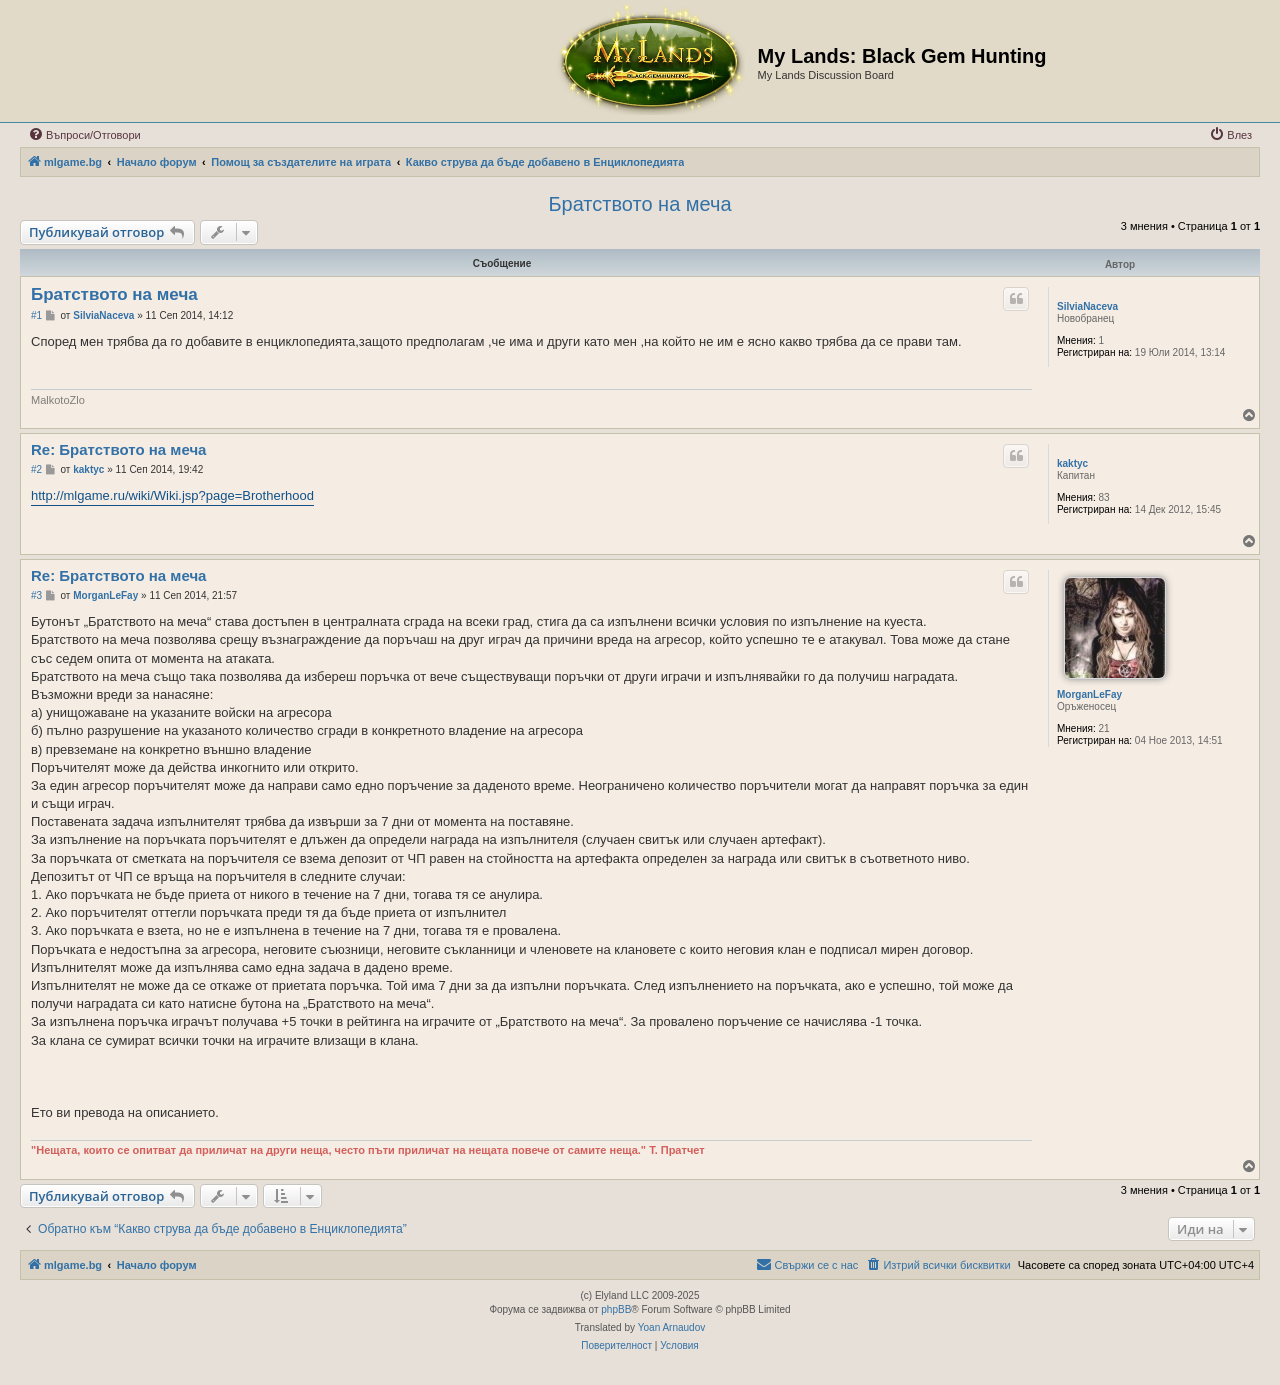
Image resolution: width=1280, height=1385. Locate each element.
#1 (36, 315)
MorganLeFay (1089, 694)
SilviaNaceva (1087, 306)
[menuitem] (84, 135)
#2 (36, 469)
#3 (36, 595)
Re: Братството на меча (118, 449)
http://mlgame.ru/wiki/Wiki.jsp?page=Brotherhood (172, 495)
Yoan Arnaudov (671, 1327)
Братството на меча (639, 204)
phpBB (616, 1309)
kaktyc (1072, 463)
